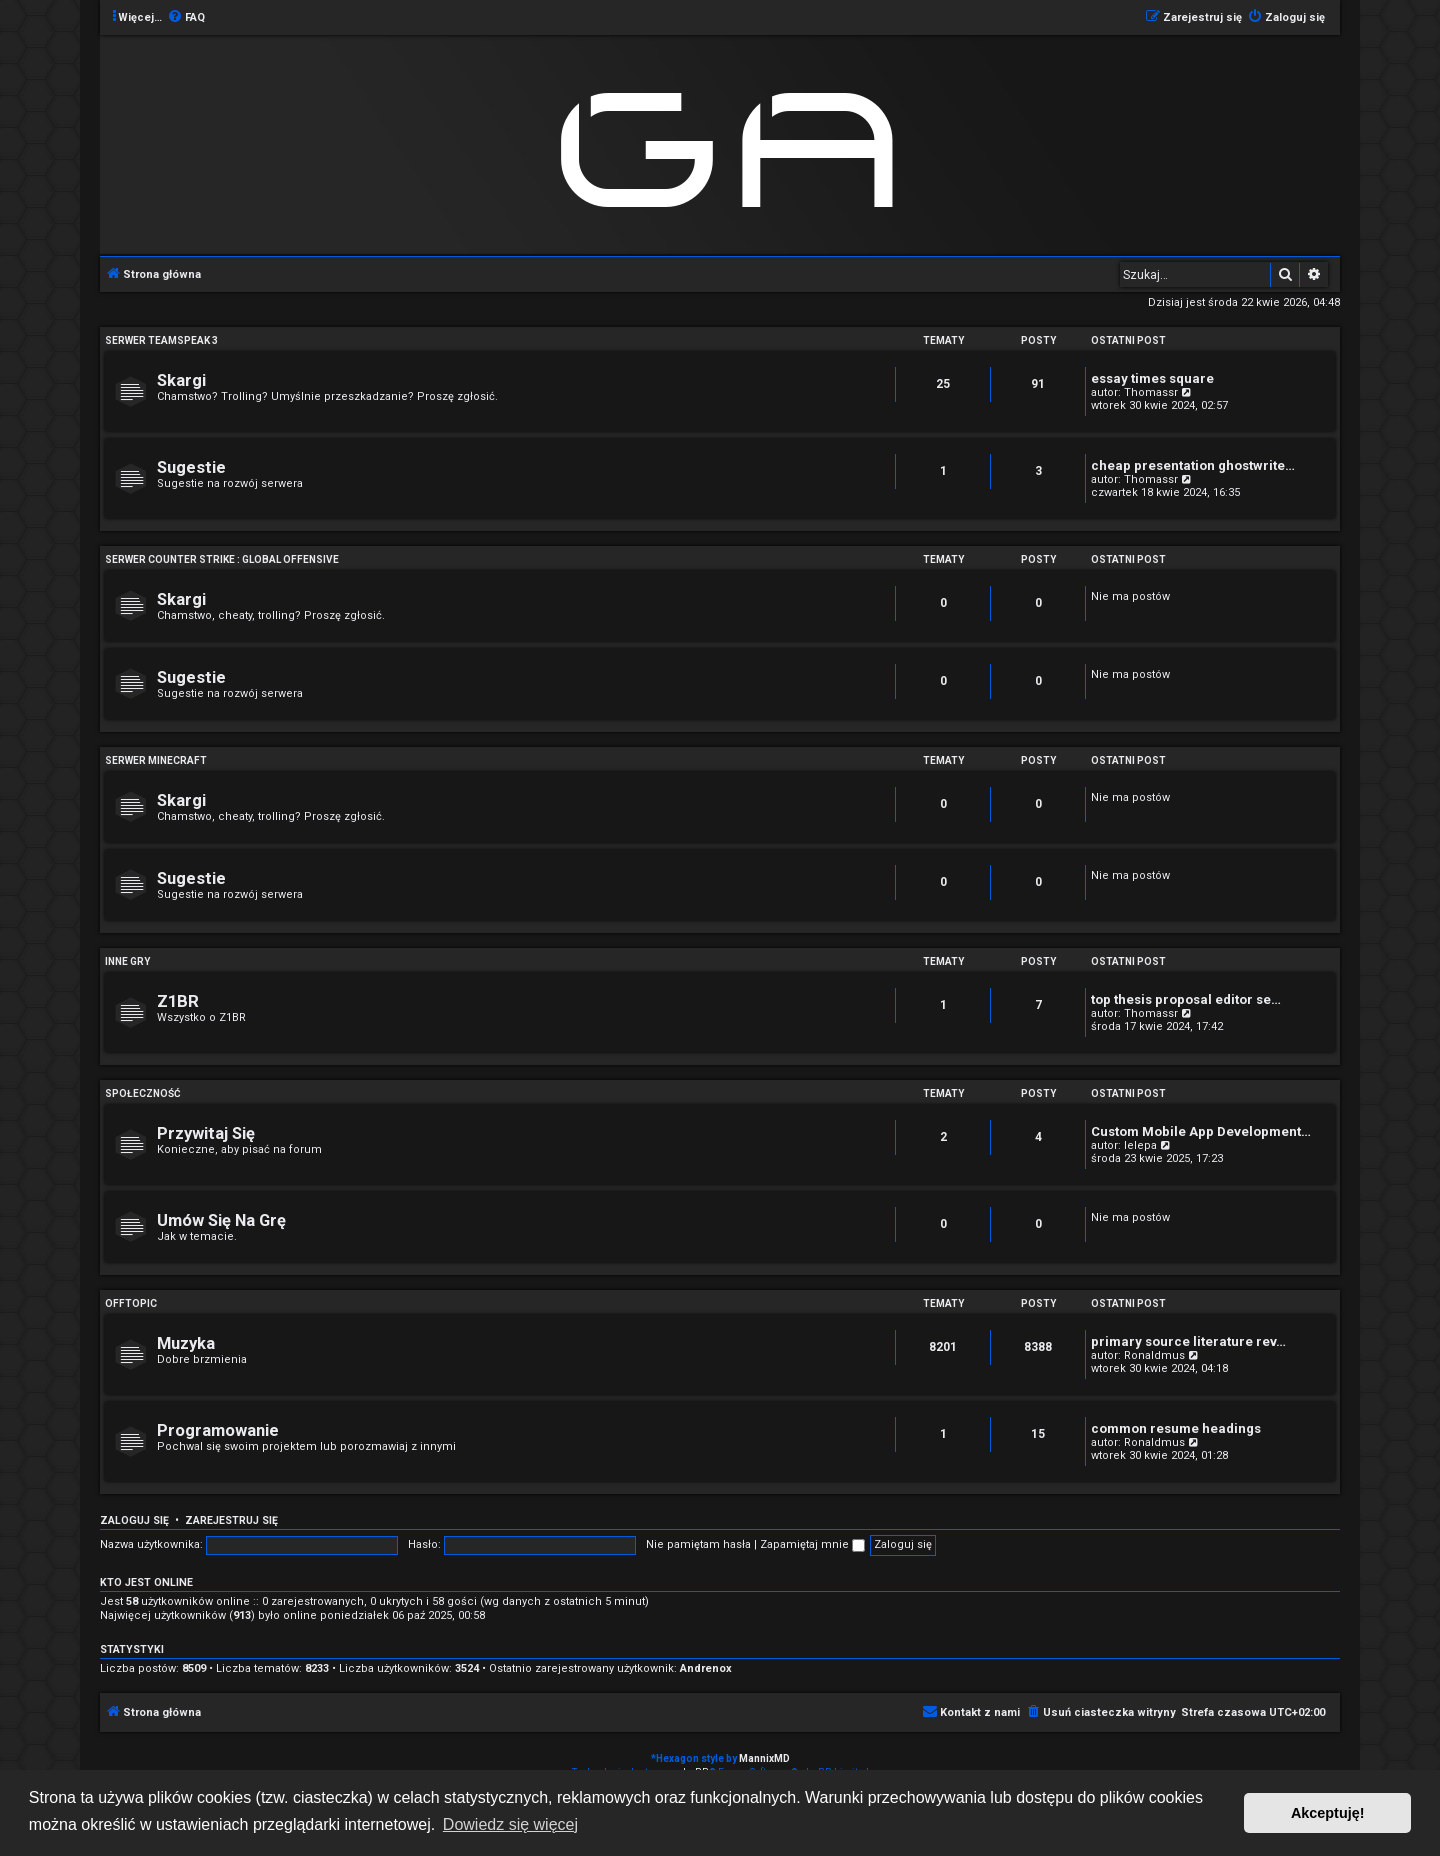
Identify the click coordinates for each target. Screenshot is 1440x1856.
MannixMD (764, 1758)
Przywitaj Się (206, 1133)
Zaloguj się (134, 1520)
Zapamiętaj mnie (812, 1544)
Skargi (181, 380)
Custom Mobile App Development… (1201, 1131)
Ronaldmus (1154, 1355)
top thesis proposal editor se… (1186, 999)
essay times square (1152, 378)
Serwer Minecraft (156, 760)
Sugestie (191, 467)
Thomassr (1151, 392)
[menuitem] (186, 18)
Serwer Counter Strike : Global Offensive (222, 559)
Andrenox (706, 1668)
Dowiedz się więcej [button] (510, 1824)
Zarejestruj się (231, 1520)
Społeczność (143, 1093)
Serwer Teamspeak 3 (161, 340)
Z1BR (178, 1001)
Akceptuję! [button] (1328, 1813)
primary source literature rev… (1188, 1341)
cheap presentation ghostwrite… (1193, 465)
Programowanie (218, 1430)
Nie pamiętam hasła (698, 1544)
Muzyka (186, 1343)
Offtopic (131, 1303)
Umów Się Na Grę (221, 1220)
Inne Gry (127, 961)
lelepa (1140, 1145)
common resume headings (1176, 1428)
